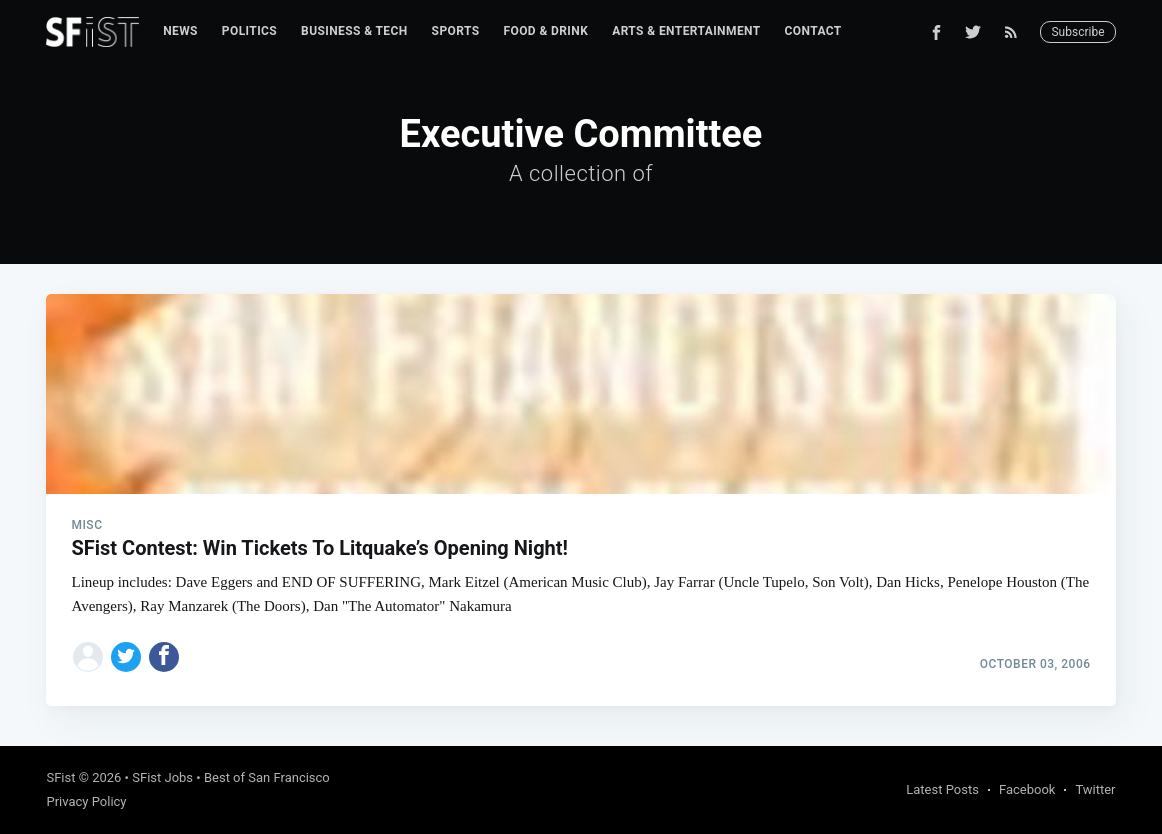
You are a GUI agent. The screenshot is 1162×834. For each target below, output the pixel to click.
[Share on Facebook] (164, 657)
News (180, 31)
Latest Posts (942, 789)
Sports (456, 31)
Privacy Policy (86, 801)
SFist (60, 777)
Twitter (1095, 789)
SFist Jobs (162, 777)
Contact (813, 31)
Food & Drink (545, 31)
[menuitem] (180, 31)
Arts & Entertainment (686, 31)
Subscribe (1077, 32)
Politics (249, 31)
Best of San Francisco (267, 777)
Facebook (1027, 789)
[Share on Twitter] (126, 657)
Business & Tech (354, 31)
